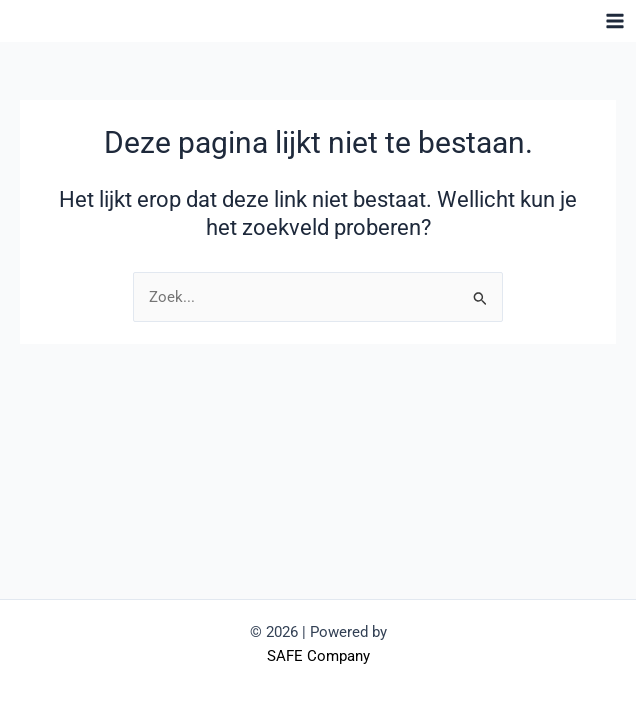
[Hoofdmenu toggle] (615, 21)
